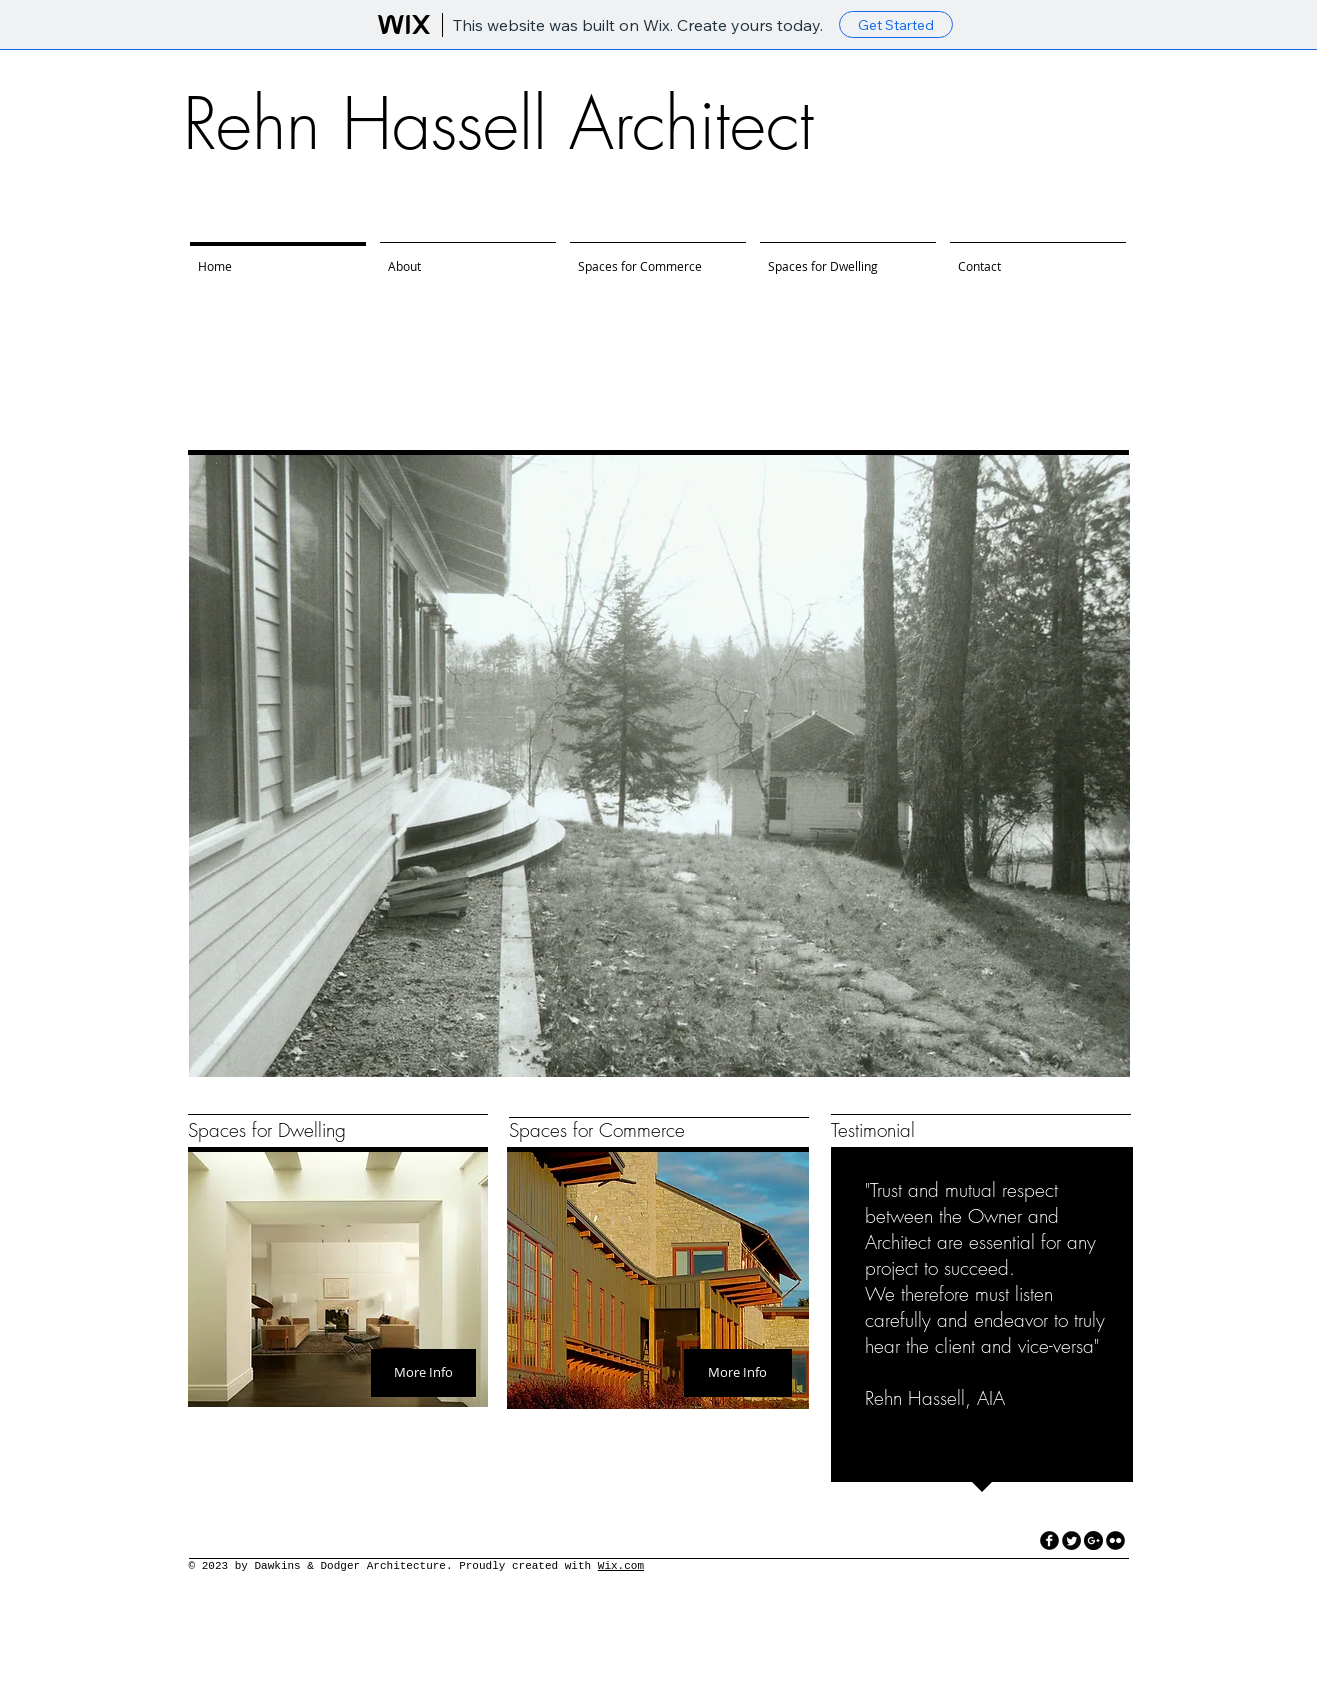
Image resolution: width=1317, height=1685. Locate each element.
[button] (659, 766)
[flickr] (1115, 1540)
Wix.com (621, 1566)
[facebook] (1049, 1540)
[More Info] (423, 1373)
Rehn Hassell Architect (498, 124)
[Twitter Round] (1071, 1540)
